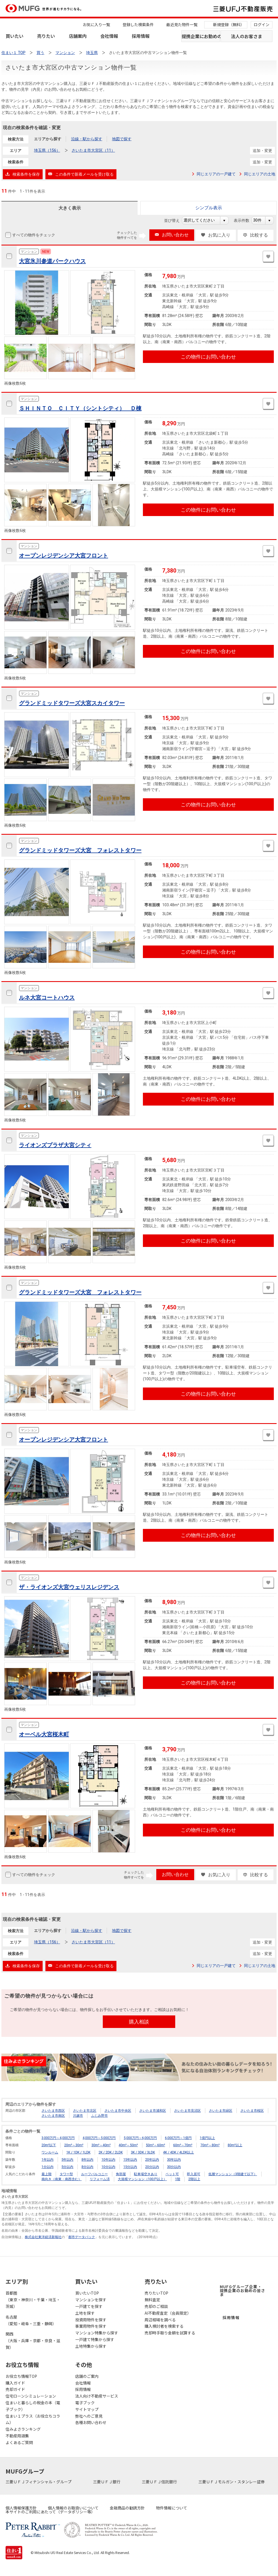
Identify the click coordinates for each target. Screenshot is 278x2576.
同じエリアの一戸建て (216, 174)
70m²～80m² (210, 2145)
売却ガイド (15, 2389)
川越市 (78, 2116)
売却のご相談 (156, 2306)
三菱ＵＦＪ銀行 (107, 2482)
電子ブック (85, 2402)
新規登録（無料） (228, 24)
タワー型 (66, 2174)
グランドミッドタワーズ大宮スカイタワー (72, 703)
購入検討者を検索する (164, 2326)
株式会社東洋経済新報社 (43, 2237)
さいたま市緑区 (220, 2111)
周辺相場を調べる (160, 2319)
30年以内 (174, 2160)
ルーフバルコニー (94, 2174)
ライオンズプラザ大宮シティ (55, 1145)
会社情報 (109, 36)
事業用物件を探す (90, 2326)
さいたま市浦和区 (152, 2111)
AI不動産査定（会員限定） (168, 2313)
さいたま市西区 (53, 2111)
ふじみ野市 (99, 2116)
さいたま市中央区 (117, 2111)
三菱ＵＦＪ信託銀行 (160, 2482)
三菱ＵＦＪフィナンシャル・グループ (39, 2482)
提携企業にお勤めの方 (201, 36)
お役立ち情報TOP (21, 2376)
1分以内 (47, 2167)
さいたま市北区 (84, 2111)
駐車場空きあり (145, 2174)
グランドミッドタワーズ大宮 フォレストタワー (80, 850)
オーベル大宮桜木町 (44, 1734)
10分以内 (108, 2167)
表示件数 (244, 220)
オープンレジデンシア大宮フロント (63, 555)
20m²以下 (49, 2145)
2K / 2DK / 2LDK (111, 2152)
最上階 (47, 2174)
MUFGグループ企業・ (242, 2290)
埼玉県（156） (47, 150)
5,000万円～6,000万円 (140, 2138)
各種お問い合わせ (90, 2422)
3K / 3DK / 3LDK (143, 2152)
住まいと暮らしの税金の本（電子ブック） (33, 2406)
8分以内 (87, 2167)
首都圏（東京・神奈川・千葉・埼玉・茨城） (33, 2299)
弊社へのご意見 (89, 2416)
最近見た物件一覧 (181, 24)
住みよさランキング (23, 2429)
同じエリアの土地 (259, 174)
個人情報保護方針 (21, 2508)
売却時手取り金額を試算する (170, 2333)
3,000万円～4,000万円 (58, 2138)
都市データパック (81, 2237)
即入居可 (193, 2174)
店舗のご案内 (87, 2376)
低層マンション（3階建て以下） (232, 2174)
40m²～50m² (128, 2145)
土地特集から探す (90, 2346)
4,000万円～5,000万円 (99, 2138)
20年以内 (152, 2160)
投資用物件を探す (90, 2319)
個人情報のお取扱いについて (73, 2508)
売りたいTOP (156, 2293)
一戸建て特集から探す (94, 2339)
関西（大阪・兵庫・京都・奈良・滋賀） (33, 2340)
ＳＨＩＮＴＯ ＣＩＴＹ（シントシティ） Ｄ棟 (80, 408)
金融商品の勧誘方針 (127, 2508)
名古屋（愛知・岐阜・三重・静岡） (31, 2320)
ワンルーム (50, 2152)
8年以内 (87, 2160)
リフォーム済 (100, 2179)
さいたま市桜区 (252, 2111)
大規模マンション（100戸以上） (142, 2179)
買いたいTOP (87, 2293)
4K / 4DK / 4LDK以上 (178, 2152)
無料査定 (152, 2299)
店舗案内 (78, 36)
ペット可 (172, 2174)
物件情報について (171, 2508)
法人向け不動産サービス (96, 2396)
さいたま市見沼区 (187, 2111)
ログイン (261, 24)
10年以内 (108, 2160)
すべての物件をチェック (33, 235)
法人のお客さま (246, 36)
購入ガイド (15, 2383)
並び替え (175, 220)
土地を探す (85, 2313)
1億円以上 (207, 2138)
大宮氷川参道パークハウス (52, 261)
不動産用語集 (17, 2436)
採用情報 (141, 36)
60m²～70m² (182, 2145)
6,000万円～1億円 (178, 2138)
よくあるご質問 (19, 2442)
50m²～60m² (155, 2145)
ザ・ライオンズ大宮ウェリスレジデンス (69, 1587)
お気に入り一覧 (96, 24)
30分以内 (174, 2167)
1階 (177, 2179)
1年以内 (47, 2160)
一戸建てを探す (89, 2306)
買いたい (14, 36)
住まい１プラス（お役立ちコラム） (33, 2419)
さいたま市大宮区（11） (93, 150)
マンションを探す (90, 2299)
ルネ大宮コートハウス (47, 997)
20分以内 (152, 2167)
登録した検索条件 (138, 24)
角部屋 (121, 2174)
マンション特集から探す (96, 2333)
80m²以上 (235, 2145)
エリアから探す (47, 139)
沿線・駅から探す (86, 139)
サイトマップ (87, 2409)
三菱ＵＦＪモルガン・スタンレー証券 (231, 2482)
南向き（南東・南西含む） (62, 2179)
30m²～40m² (101, 2145)
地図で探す (121, 139)
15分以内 (130, 2167)
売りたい (46, 36)
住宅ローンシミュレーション (31, 2396)
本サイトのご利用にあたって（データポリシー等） (50, 2512)
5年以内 (68, 2160)
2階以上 (194, 2179)
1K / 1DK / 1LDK (78, 2152)
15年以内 (130, 2160)
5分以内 (68, 2167)
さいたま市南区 (53, 2116)
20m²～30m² (73, 2145)
